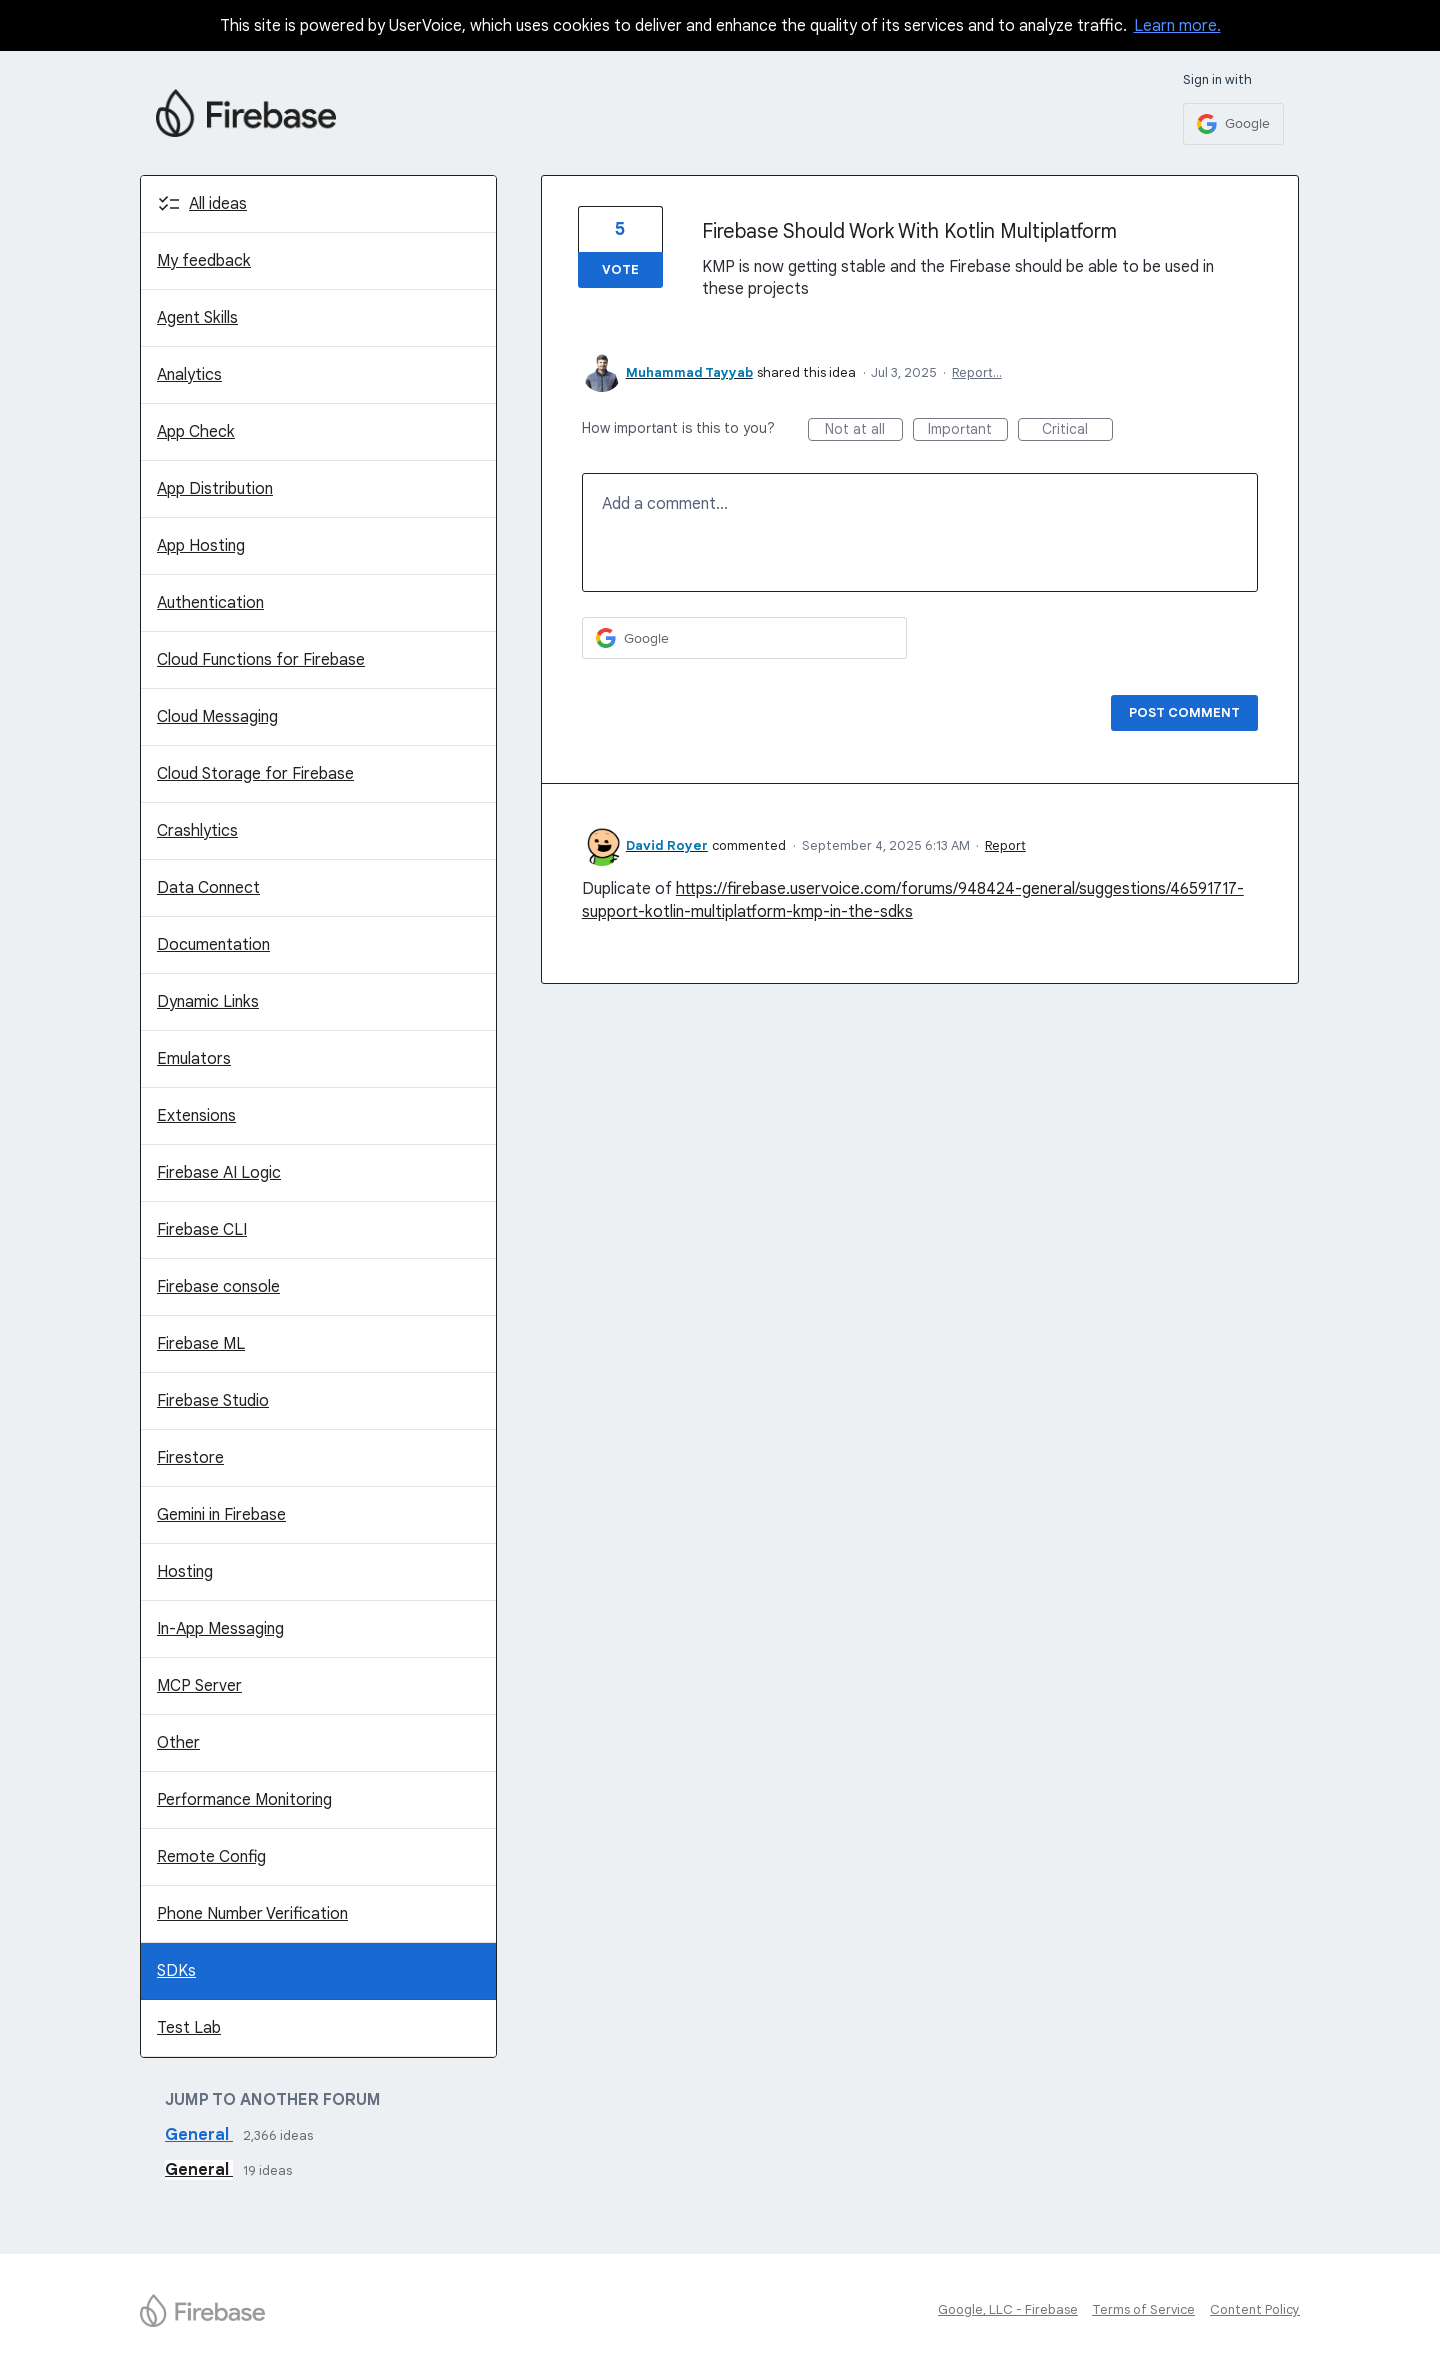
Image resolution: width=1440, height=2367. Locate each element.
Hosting (185, 1572)
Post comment (1184, 712)
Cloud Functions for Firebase (261, 660)
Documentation (213, 945)
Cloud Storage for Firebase (255, 774)
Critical (1077, 430)
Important (968, 430)
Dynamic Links (208, 1002)
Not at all (864, 430)
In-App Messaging (220, 1629)
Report (1005, 845)
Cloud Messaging (217, 717)
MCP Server (199, 1686)
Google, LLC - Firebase (1008, 2309)
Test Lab (189, 2028)
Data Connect (208, 888)
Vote (620, 269)
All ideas (218, 204)
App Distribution (215, 489)
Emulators (194, 1059)
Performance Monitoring (244, 1800)
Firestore (190, 1458)
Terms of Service (1143, 2309)
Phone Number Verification (252, 1914)
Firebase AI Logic (219, 1173)
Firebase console (218, 1287)
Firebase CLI (202, 1230)
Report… (977, 372)
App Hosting (201, 546)
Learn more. (1177, 26)
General (199, 2135)
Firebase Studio (213, 1401)
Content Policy (1255, 2309)
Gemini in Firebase (221, 1515)
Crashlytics (197, 831)
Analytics (189, 375)
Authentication (210, 603)
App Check (196, 432)
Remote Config (211, 1857)
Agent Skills (197, 318)
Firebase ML (201, 1344)
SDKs (176, 1971)
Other (178, 1743)
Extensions (196, 1116)
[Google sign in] (1233, 124)
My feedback (204, 261)
